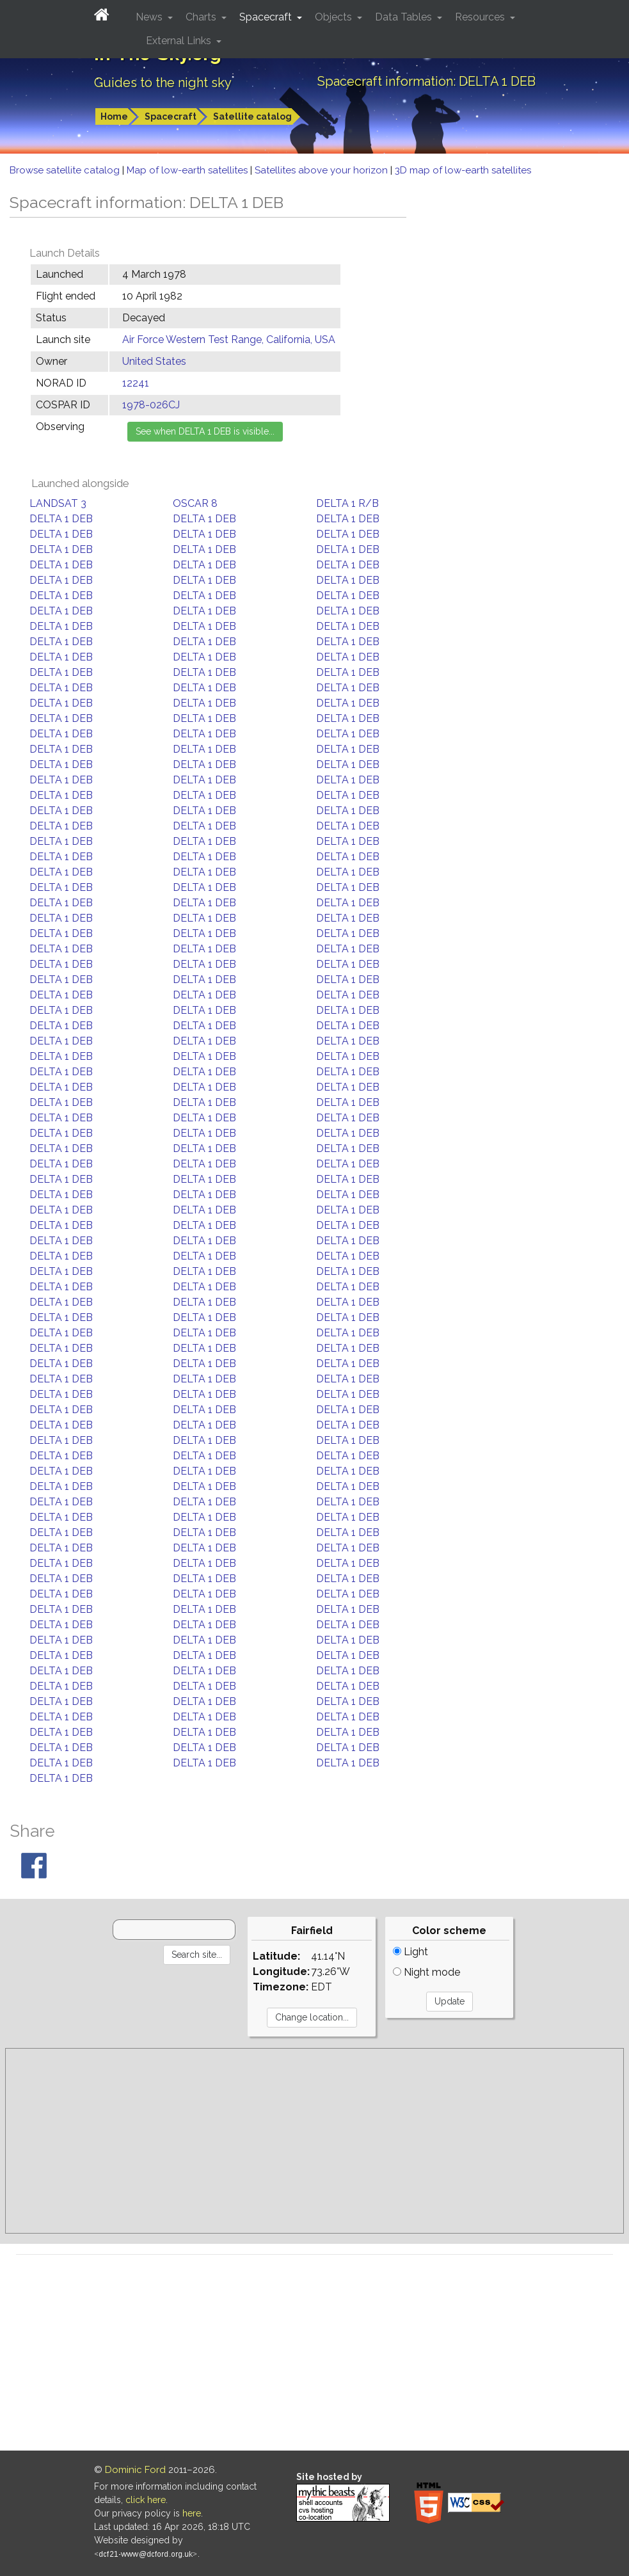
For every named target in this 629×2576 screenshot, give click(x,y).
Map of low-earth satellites (188, 170)
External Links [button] (180, 41)
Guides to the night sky (163, 82)
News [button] (150, 17)
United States (154, 361)
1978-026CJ (151, 405)
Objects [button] (334, 17)
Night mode (426, 1972)
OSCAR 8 (195, 503)
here (191, 2513)
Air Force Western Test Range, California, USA (228, 339)
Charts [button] (202, 17)
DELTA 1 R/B (347, 503)
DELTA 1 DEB (61, 519)
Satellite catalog (252, 116)
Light (410, 1952)
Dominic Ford (135, 2470)
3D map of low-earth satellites (463, 170)
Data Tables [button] (404, 17)
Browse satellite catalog (66, 170)
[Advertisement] (314, 2140)
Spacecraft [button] (266, 17)
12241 (135, 383)
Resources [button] (481, 17)
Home (114, 116)
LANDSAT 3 (57, 503)
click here (145, 2500)
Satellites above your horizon (322, 170)
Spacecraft (170, 116)
